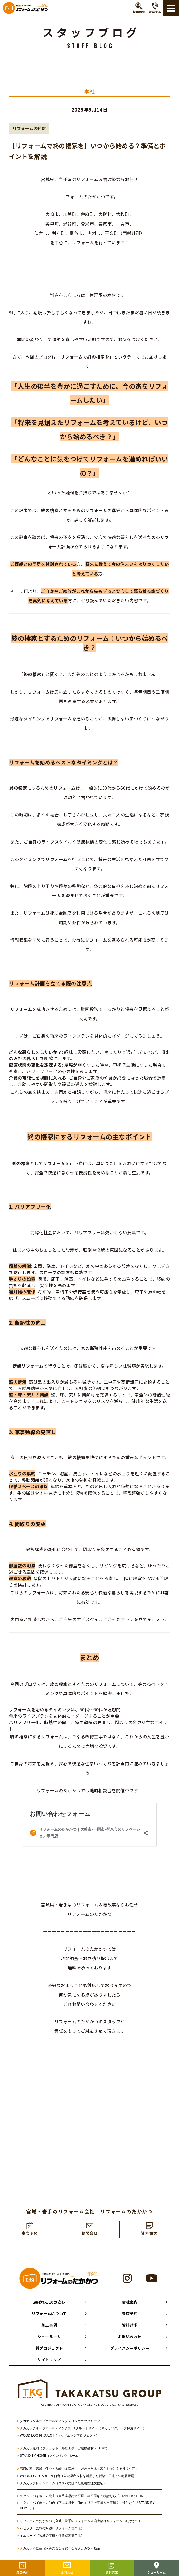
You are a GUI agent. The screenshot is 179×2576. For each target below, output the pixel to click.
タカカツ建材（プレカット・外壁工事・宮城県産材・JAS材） (64, 2448)
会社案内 (130, 2302)
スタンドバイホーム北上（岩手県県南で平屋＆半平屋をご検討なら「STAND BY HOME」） (86, 2496)
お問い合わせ (130, 2336)
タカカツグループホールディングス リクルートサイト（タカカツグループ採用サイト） (83, 2428)
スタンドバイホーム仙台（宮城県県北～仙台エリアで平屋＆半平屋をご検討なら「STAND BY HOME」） (87, 2505)
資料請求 (130, 2325)
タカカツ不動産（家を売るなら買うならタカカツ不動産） (61, 2548)
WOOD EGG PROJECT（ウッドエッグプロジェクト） (59, 2435)
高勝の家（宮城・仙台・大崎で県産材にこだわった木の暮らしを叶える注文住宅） (79, 2469)
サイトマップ (49, 2359)
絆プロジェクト (49, 2348)
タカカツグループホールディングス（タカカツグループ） (61, 2421)
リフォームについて (49, 2313)
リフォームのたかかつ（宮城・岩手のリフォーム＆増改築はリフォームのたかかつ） (81, 2521)
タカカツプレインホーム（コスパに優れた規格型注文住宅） (63, 2483)
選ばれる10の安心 (49, 2302)
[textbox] (89, 1871)
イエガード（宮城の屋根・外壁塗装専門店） (52, 2535)
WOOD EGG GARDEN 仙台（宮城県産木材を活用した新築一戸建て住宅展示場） (78, 2476)
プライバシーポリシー (130, 2348)
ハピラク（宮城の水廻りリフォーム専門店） (52, 2528)
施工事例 (49, 2325)
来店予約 (130, 2313)
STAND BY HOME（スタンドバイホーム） (50, 2455)
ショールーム (49, 2336)
